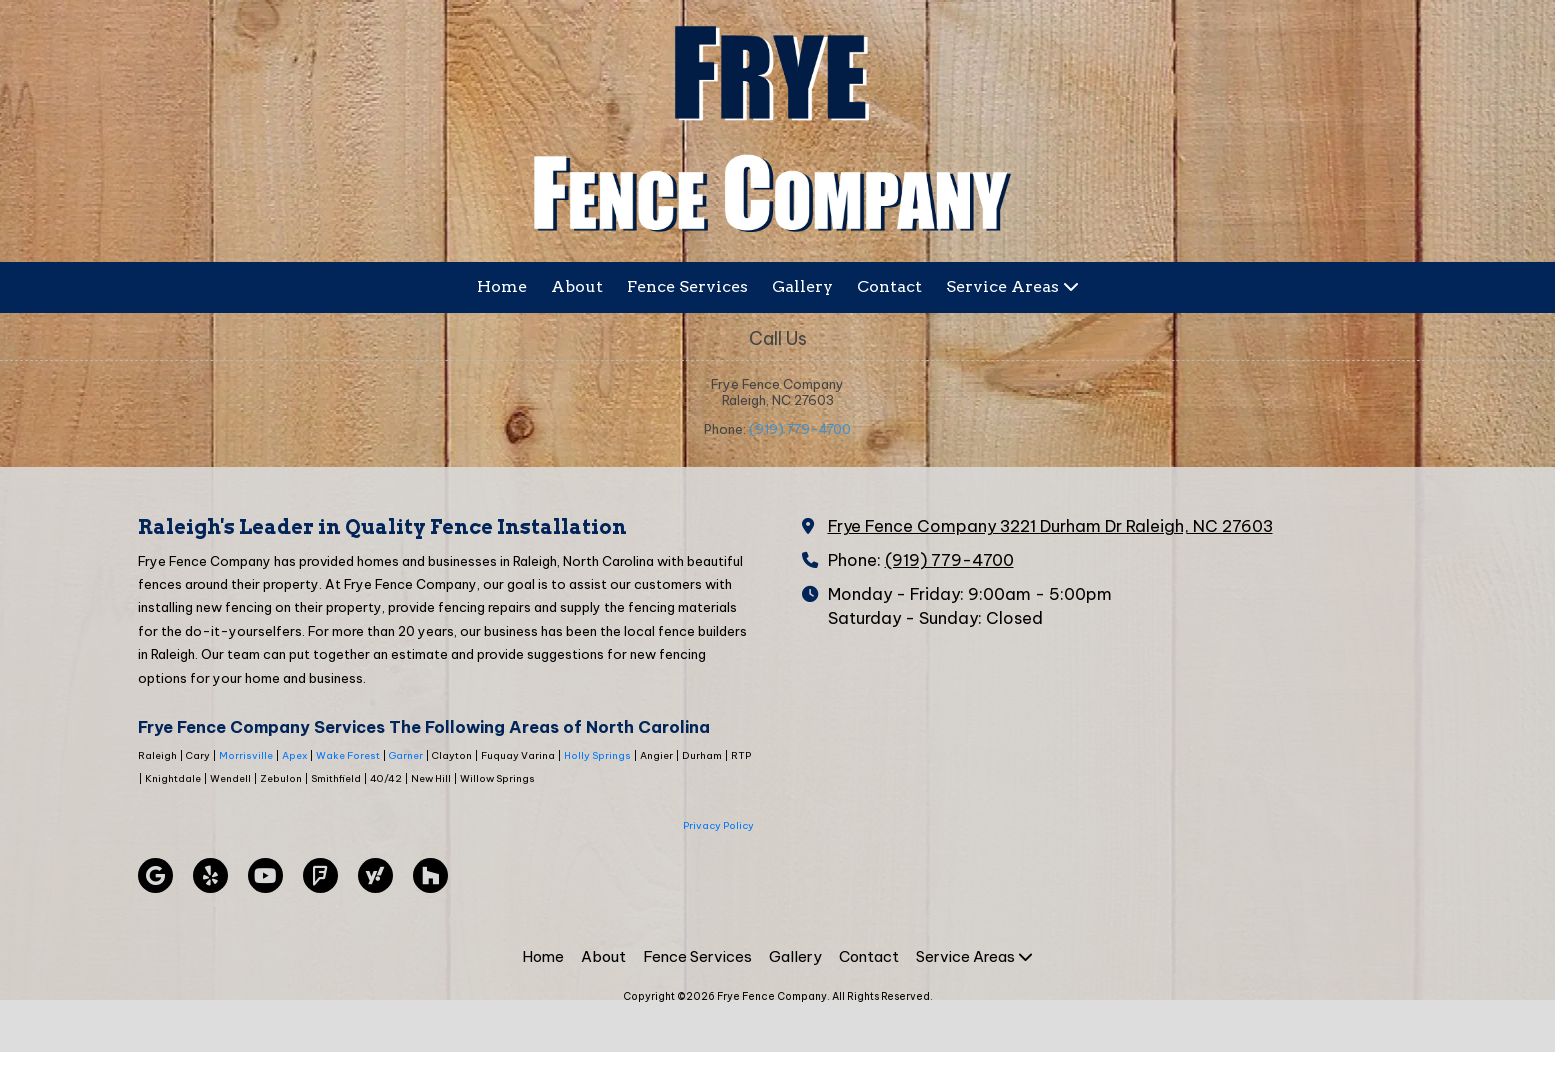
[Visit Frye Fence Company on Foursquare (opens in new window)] (320, 875)
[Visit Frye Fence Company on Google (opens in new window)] (155, 875)
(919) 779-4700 (800, 429)
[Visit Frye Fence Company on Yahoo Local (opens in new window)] (375, 875)
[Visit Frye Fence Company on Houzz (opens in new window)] (430, 875)
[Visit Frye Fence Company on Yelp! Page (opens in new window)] (210, 875)
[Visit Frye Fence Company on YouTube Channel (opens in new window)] (265, 875)
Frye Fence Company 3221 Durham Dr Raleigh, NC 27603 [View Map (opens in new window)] (1050, 526)
